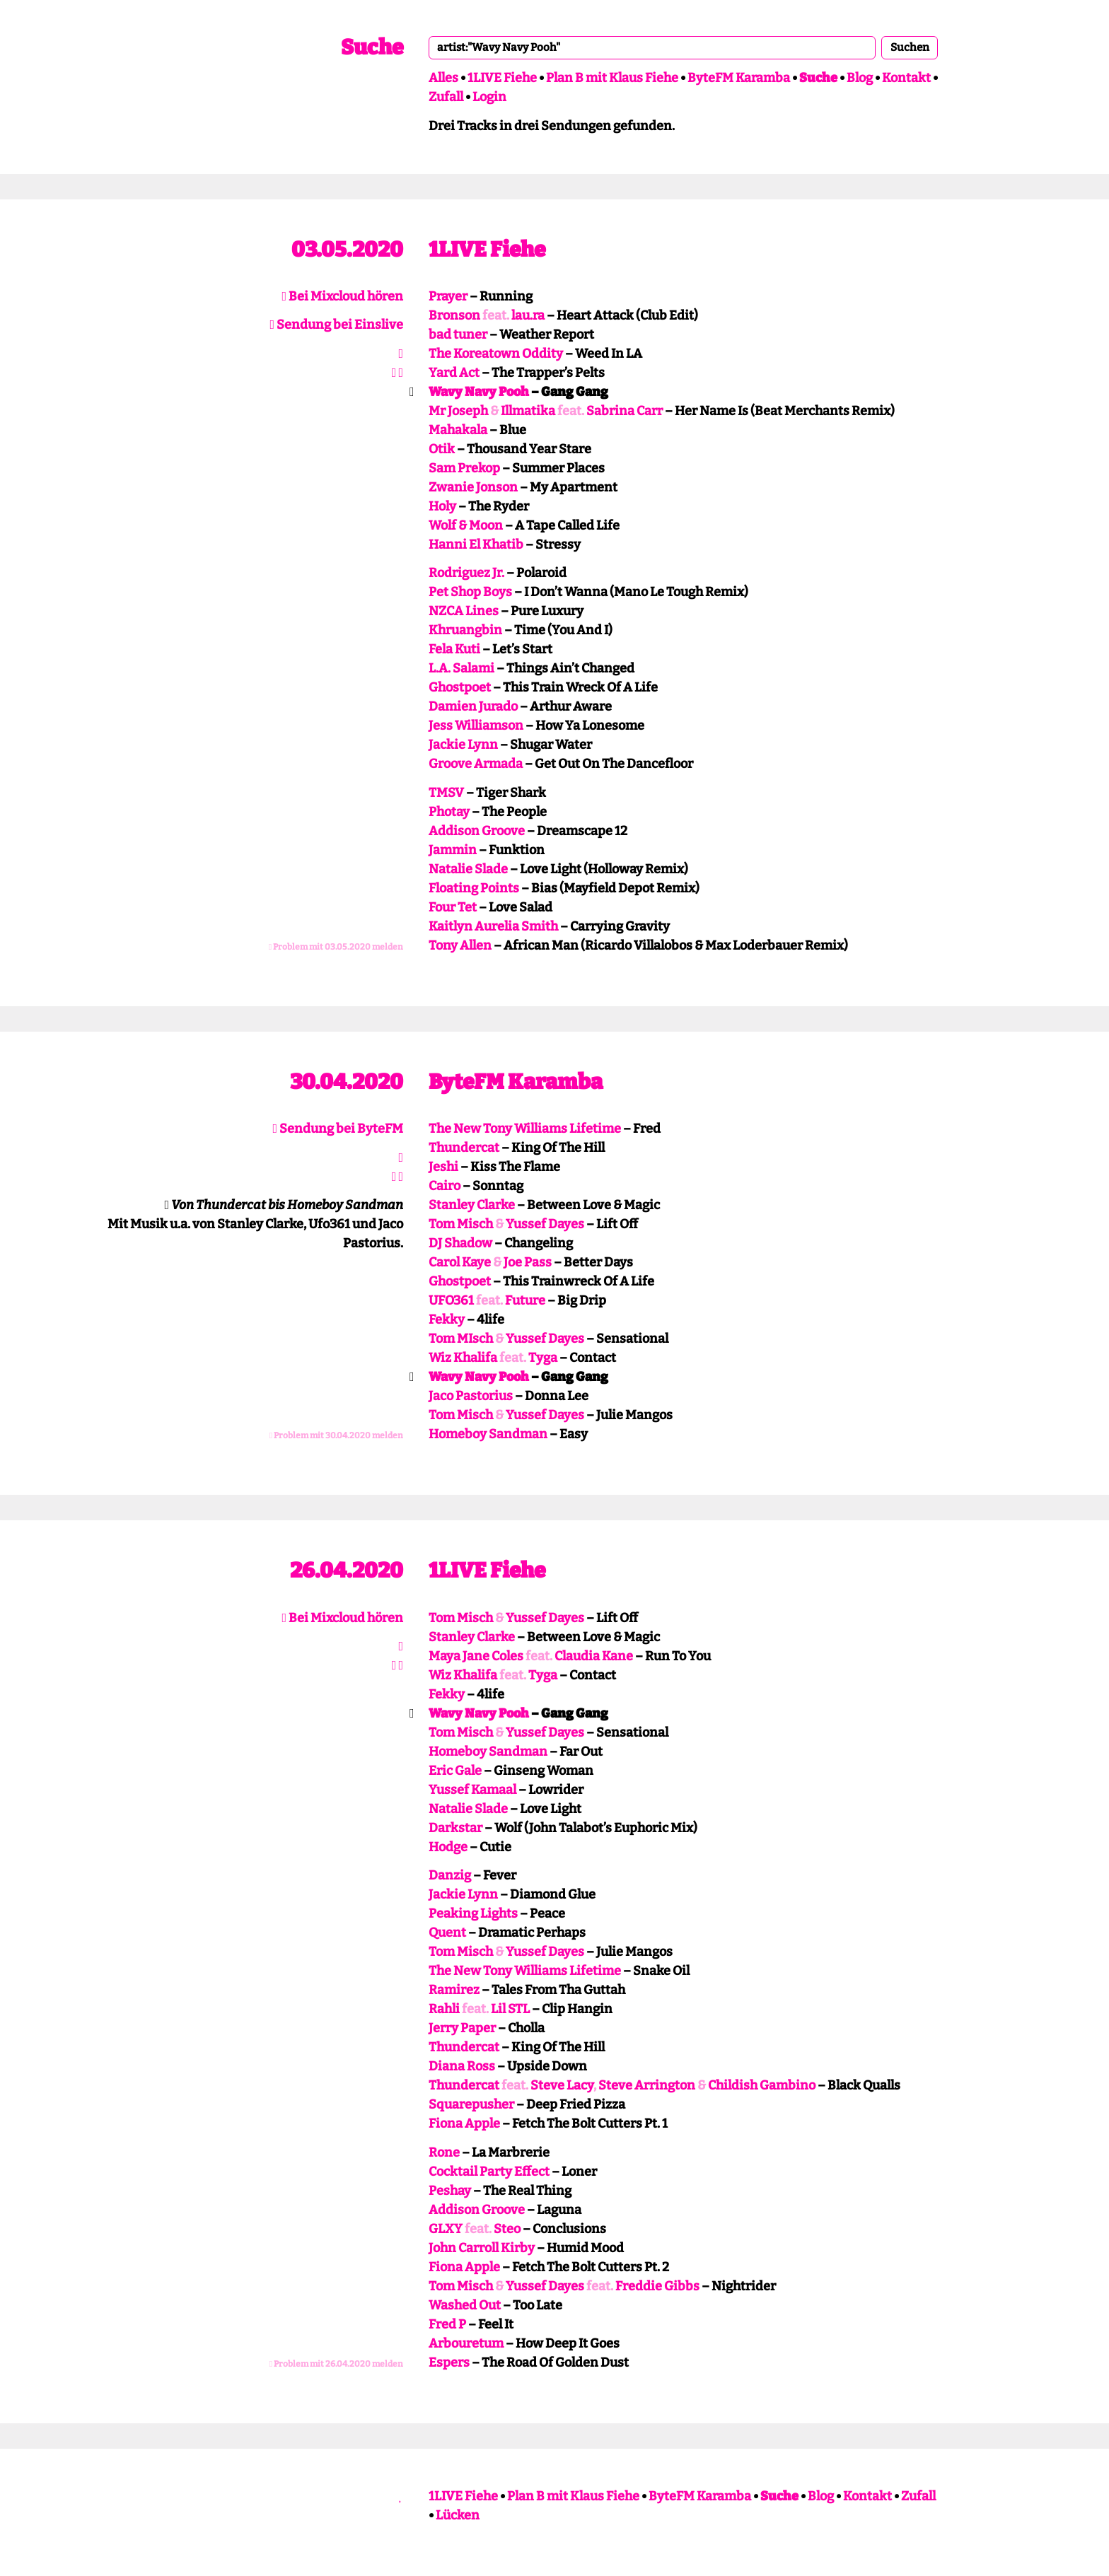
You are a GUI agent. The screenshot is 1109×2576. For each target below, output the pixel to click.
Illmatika (528, 411)
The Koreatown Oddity (496, 353)
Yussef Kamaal (472, 1789)
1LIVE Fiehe (502, 78)
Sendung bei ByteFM (337, 1128)
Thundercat (464, 1147)
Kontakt (906, 78)
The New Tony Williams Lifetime (525, 1128)
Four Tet (453, 907)
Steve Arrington (646, 2085)
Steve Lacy (561, 2085)
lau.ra (528, 315)
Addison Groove (477, 831)
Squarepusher (471, 2104)
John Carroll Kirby (482, 2248)
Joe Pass (528, 1262)
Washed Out (465, 2305)
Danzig (450, 1875)
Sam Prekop (464, 468)
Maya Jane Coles (476, 1656)
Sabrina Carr (624, 411)
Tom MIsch (461, 1338)
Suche (372, 47)
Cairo (444, 1186)
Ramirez (454, 1990)
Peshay (450, 2190)
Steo (507, 2229)
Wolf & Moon (466, 525)
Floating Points (474, 888)
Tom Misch (461, 1224)
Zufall (446, 97)
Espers (449, 2362)
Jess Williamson (476, 725)
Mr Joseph (458, 411)
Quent (447, 1932)
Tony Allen (460, 945)
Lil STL (510, 2009)
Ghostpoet (460, 687)
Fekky (447, 1319)
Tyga (542, 1357)
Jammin (453, 850)
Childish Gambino (761, 2085)
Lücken (458, 2515)
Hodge (448, 1847)
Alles (443, 78)
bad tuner (458, 334)
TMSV (446, 792)
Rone (444, 2152)
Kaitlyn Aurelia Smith (493, 926)
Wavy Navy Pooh (479, 392)
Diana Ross (462, 2066)
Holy (442, 506)
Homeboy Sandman (488, 1434)
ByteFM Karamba (738, 78)
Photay (449, 812)
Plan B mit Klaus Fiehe (612, 78)
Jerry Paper (462, 2028)
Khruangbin (465, 630)
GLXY (446, 2229)
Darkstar (455, 1828)
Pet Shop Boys (470, 592)
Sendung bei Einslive (336, 324)
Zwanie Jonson (473, 487)
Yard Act (454, 372)
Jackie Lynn (463, 744)
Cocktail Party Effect (489, 2171)
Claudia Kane (593, 1656)
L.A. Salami (461, 668)
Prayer (448, 296)
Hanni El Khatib (476, 544)
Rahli (444, 2009)
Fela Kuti (454, 649)
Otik (442, 449)
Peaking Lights (473, 1913)
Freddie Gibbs (657, 2286)
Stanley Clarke (472, 1205)
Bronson (454, 315)
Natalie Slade (468, 869)
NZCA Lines (464, 611)
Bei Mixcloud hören (342, 296)
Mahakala (458, 430)
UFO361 (451, 1300)
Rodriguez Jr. (466, 573)
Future (525, 1300)
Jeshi (443, 1167)
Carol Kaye (460, 1262)
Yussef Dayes (545, 1224)
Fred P (447, 2324)
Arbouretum (466, 2343)
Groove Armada (476, 763)
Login (489, 97)
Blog (860, 78)
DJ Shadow (460, 1243)
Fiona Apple (464, 2123)
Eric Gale (455, 1770)
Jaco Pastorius (471, 1396)
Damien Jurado (473, 706)
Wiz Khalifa (463, 1357)
